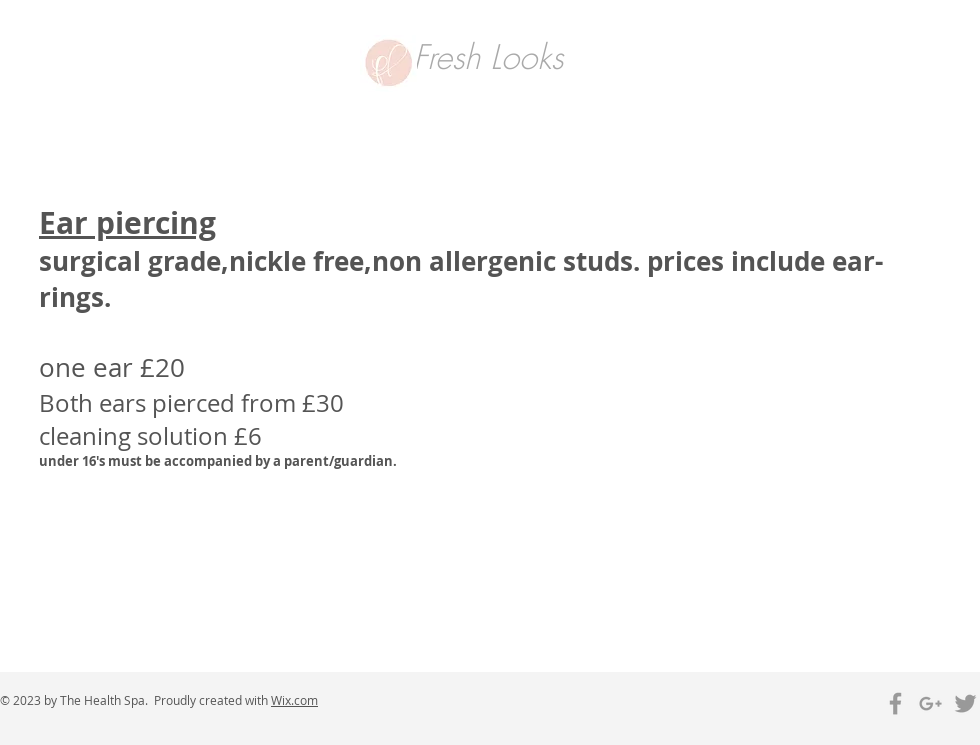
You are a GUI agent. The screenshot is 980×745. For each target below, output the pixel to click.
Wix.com (294, 700)
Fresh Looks (488, 57)
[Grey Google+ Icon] (930, 703)
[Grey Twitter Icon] (965, 703)
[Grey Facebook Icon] (895, 703)
